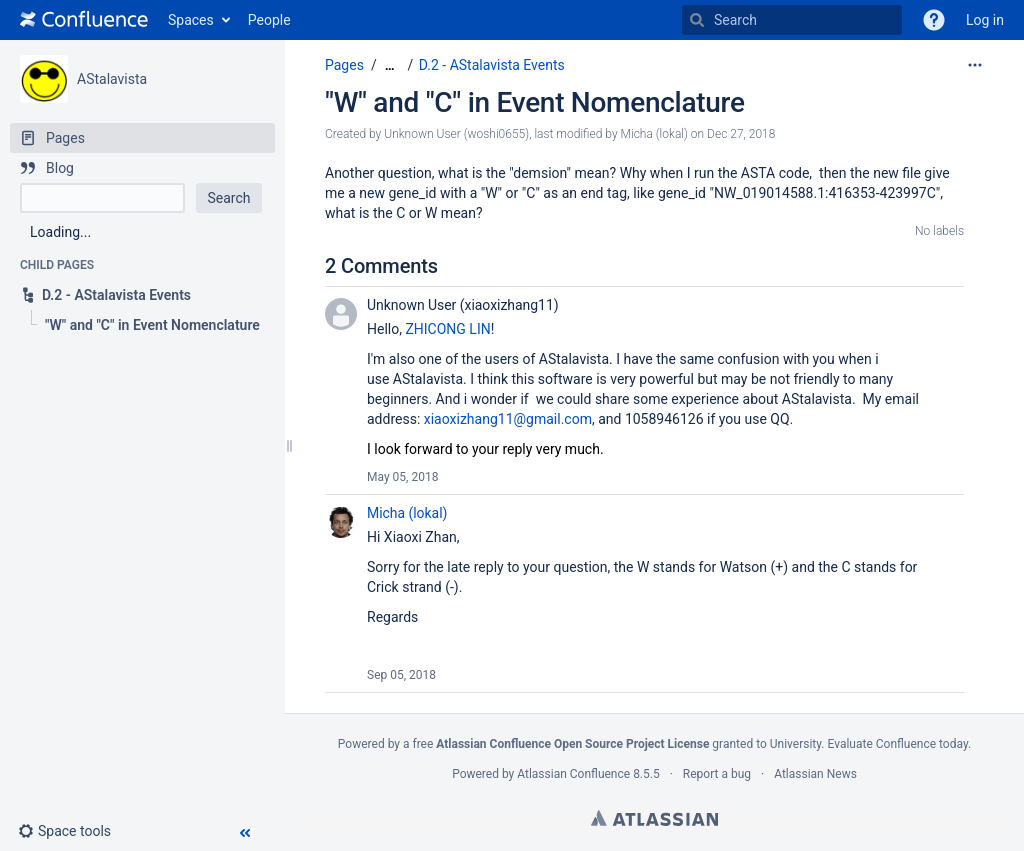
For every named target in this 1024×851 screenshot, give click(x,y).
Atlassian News (815, 774)
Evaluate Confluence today (897, 744)
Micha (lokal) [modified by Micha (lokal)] (654, 134)
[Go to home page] (84, 20)
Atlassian (654, 818)
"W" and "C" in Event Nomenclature (535, 102)
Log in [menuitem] (985, 20)
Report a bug (717, 774)
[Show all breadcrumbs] (390, 65)
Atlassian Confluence (573, 774)
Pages (344, 65)
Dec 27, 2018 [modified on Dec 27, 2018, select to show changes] (741, 134)
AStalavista (112, 79)
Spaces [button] (191, 20)
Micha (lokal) (407, 513)
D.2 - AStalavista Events (492, 65)
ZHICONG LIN (447, 329)
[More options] (975, 65)
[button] (934, 20)
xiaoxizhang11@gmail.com (508, 419)
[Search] (697, 20)
